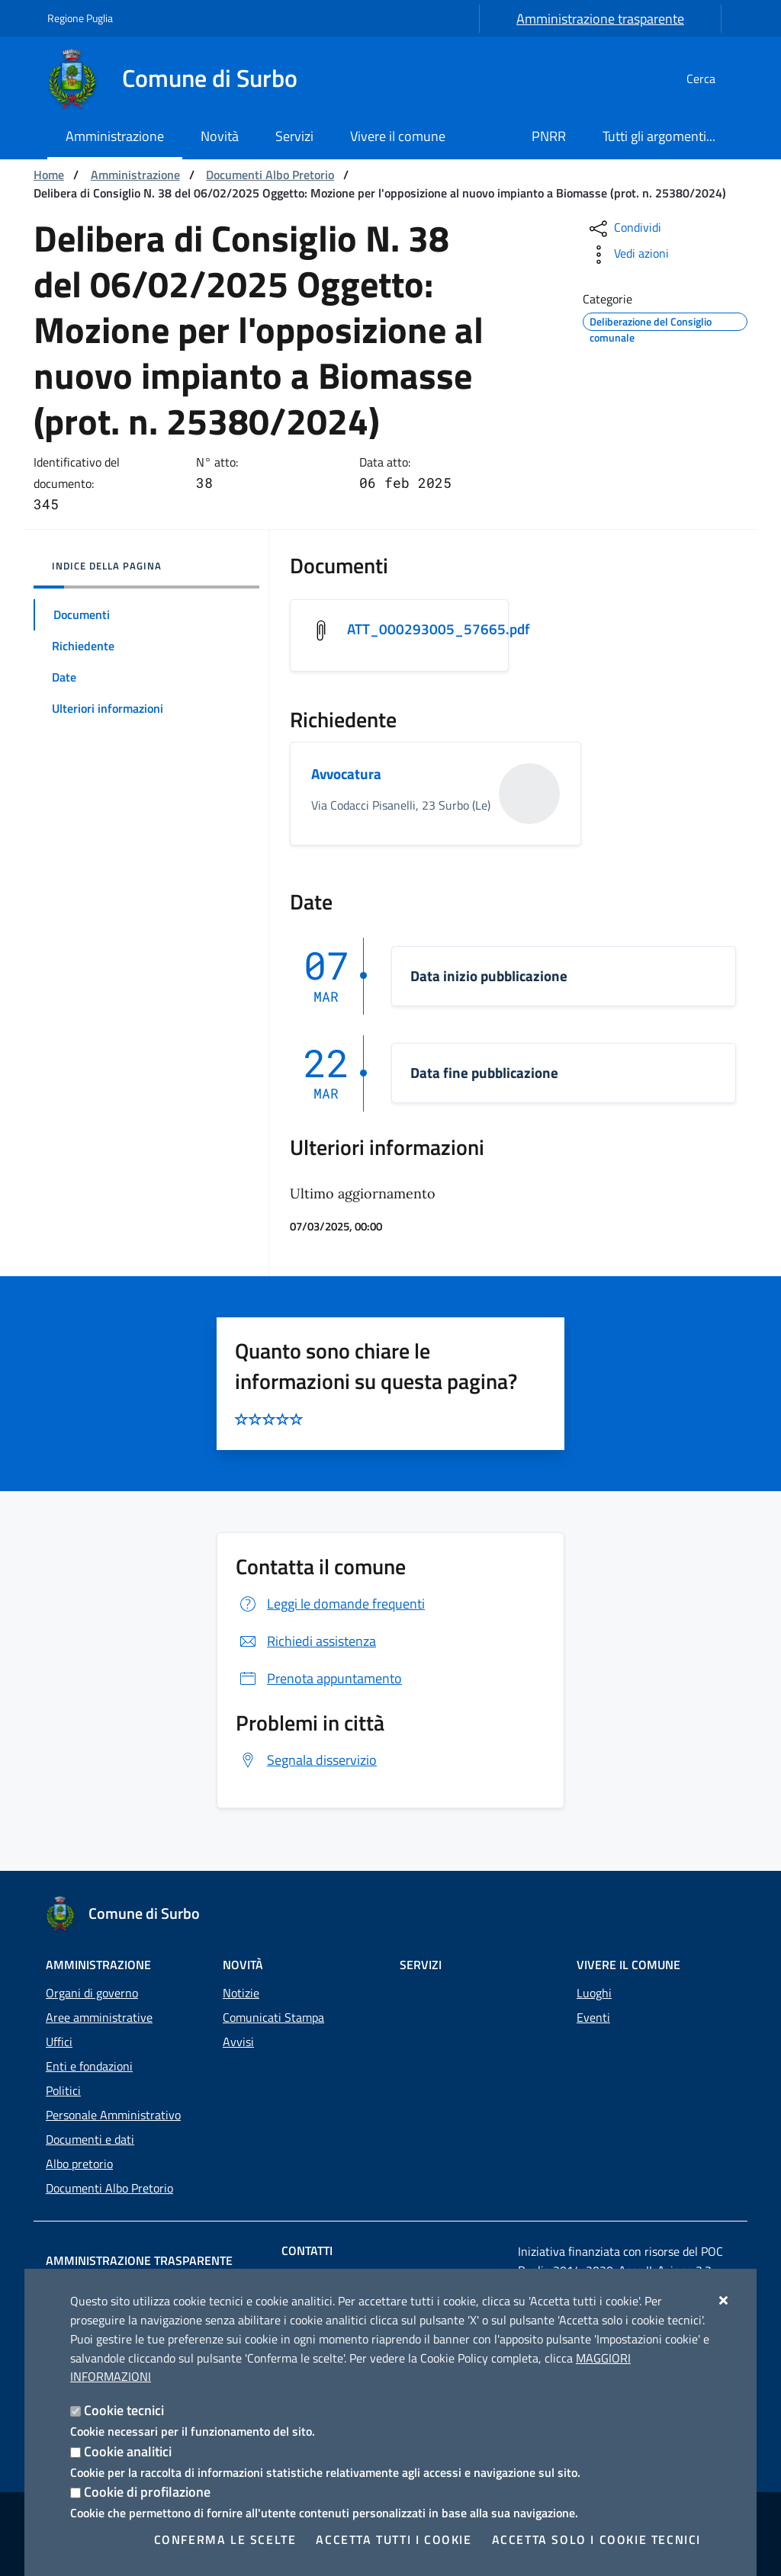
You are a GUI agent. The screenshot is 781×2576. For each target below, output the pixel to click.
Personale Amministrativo (113, 2115)
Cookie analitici (128, 2451)
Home (49, 174)
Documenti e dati (90, 2139)
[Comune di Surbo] (181, 78)
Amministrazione (135, 174)
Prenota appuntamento (319, 1680)
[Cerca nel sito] (715, 78)
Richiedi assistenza (306, 1642)
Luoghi (594, 1993)
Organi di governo (92, 1993)
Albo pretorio (79, 2163)
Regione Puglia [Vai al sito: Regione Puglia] (80, 18)
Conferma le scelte (225, 2539)
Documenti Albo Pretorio (270, 174)
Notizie (241, 1993)
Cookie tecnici (124, 2410)
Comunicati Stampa (273, 2017)
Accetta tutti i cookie (393, 2539)
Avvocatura (348, 776)
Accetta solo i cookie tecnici (596, 2539)
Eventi (593, 2017)
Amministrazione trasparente (600, 18)
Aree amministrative (99, 2017)
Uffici (59, 2041)
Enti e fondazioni (89, 2066)
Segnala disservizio (306, 1761)
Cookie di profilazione (147, 2491)
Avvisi (238, 2041)
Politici (63, 2090)
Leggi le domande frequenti (330, 1605)
